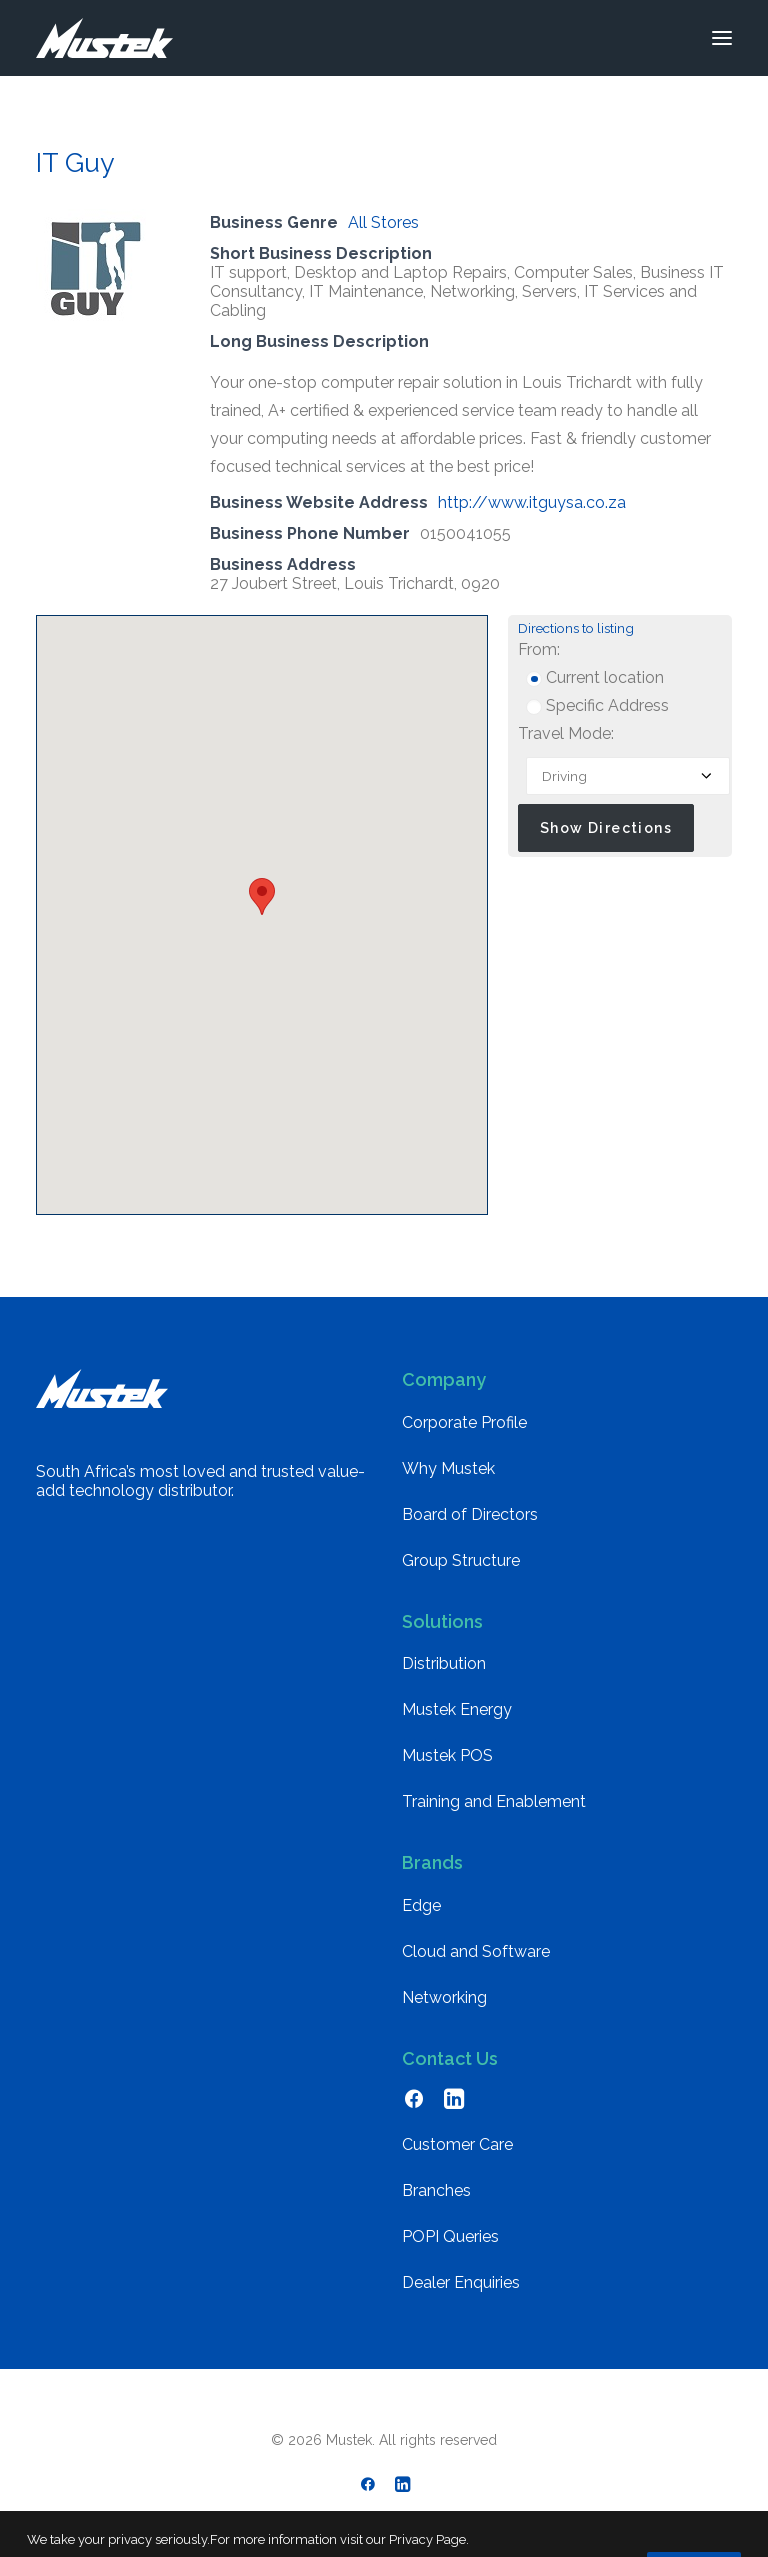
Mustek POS (447, 1755)
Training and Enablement (494, 1801)
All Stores (383, 222)
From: (539, 649)
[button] (722, 38)
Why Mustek (448, 1468)
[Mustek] (104, 38)
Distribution (444, 1663)
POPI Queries (450, 2236)
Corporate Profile (464, 1422)
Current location (595, 677)
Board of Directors (470, 1514)
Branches (436, 2190)
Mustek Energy (457, 1709)
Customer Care (457, 2144)
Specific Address (597, 705)
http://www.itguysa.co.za (532, 502)
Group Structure (461, 1560)
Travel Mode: (566, 733)
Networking (444, 1997)
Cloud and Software (476, 1951)
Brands (432, 1862)
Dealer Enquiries (461, 2282)
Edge (421, 1905)
